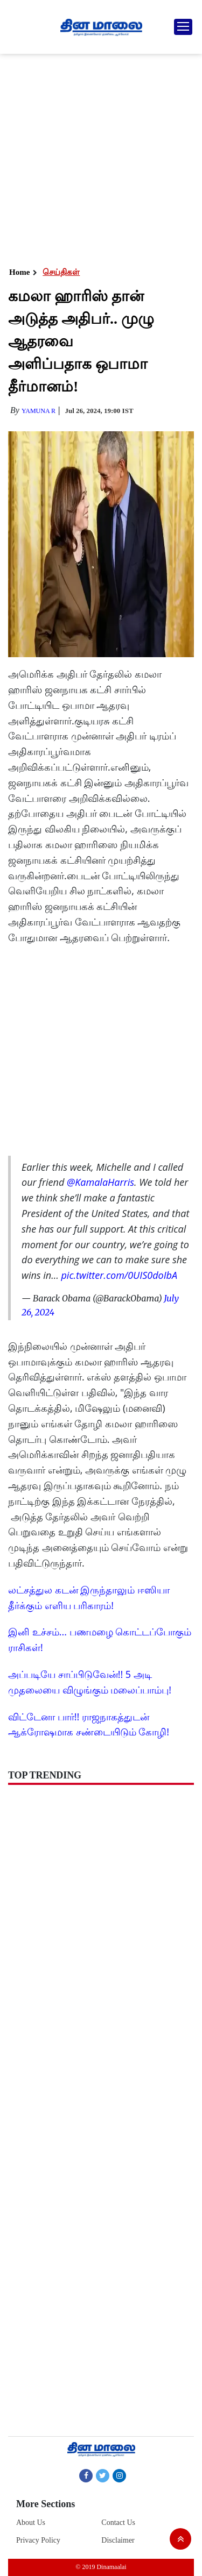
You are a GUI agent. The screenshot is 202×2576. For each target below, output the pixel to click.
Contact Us (118, 2522)
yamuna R (38, 411)
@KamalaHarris (100, 1182)
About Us (30, 2522)
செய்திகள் (61, 272)
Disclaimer (117, 2540)
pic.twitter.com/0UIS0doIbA (119, 1275)
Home (19, 272)
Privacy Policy (38, 2540)
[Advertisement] (101, 160)
